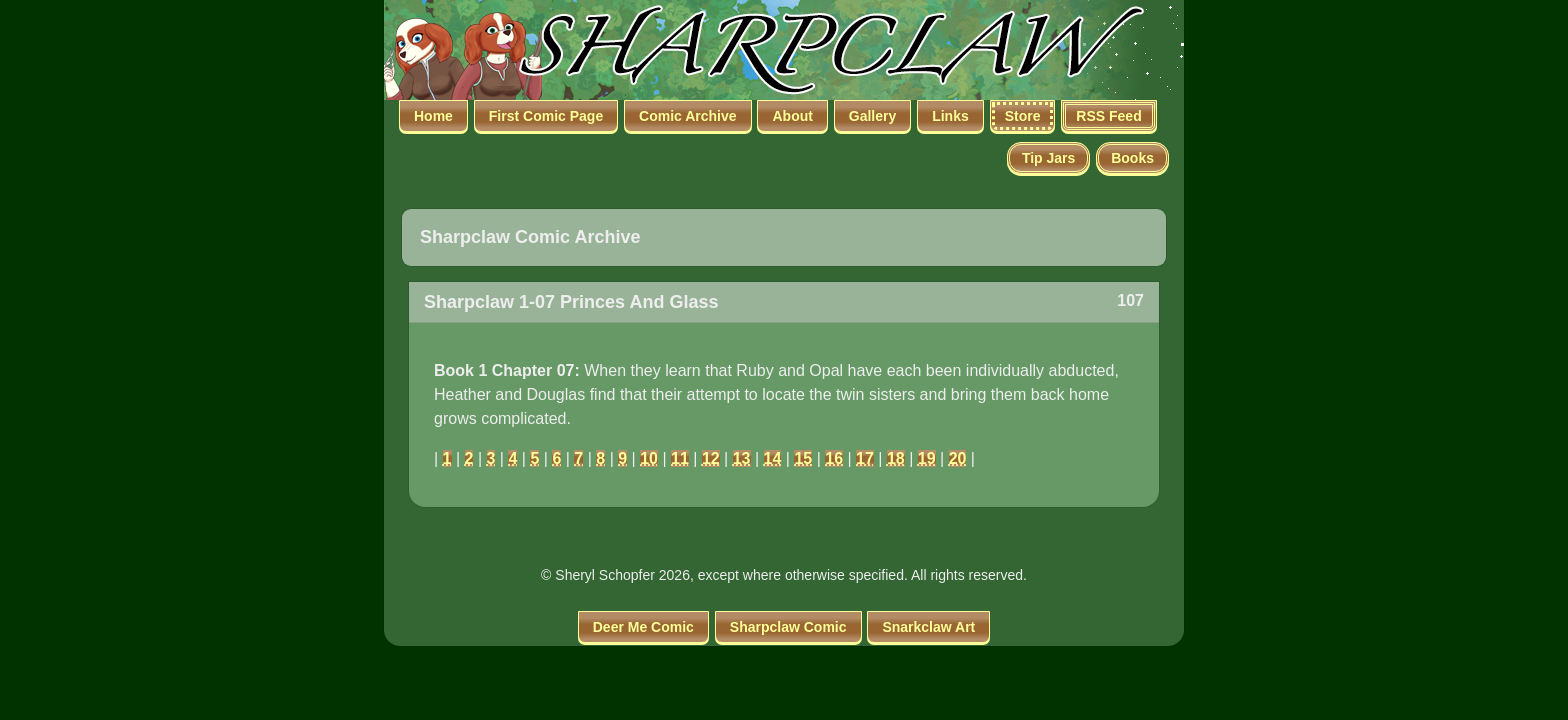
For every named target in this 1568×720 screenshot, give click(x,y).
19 (927, 458)
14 (773, 458)
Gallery (872, 116)
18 (896, 458)
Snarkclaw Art (928, 627)
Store (1023, 116)
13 (742, 458)
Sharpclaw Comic (788, 627)
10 (649, 458)
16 (834, 458)
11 (680, 458)
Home (433, 116)
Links (950, 116)
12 (711, 458)
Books (1132, 158)
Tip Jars (1048, 158)
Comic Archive (688, 116)
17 (865, 458)
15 (803, 458)
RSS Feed (1108, 116)
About (792, 116)
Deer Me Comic (643, 627)
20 (958, 458)
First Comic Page (546, 116)
